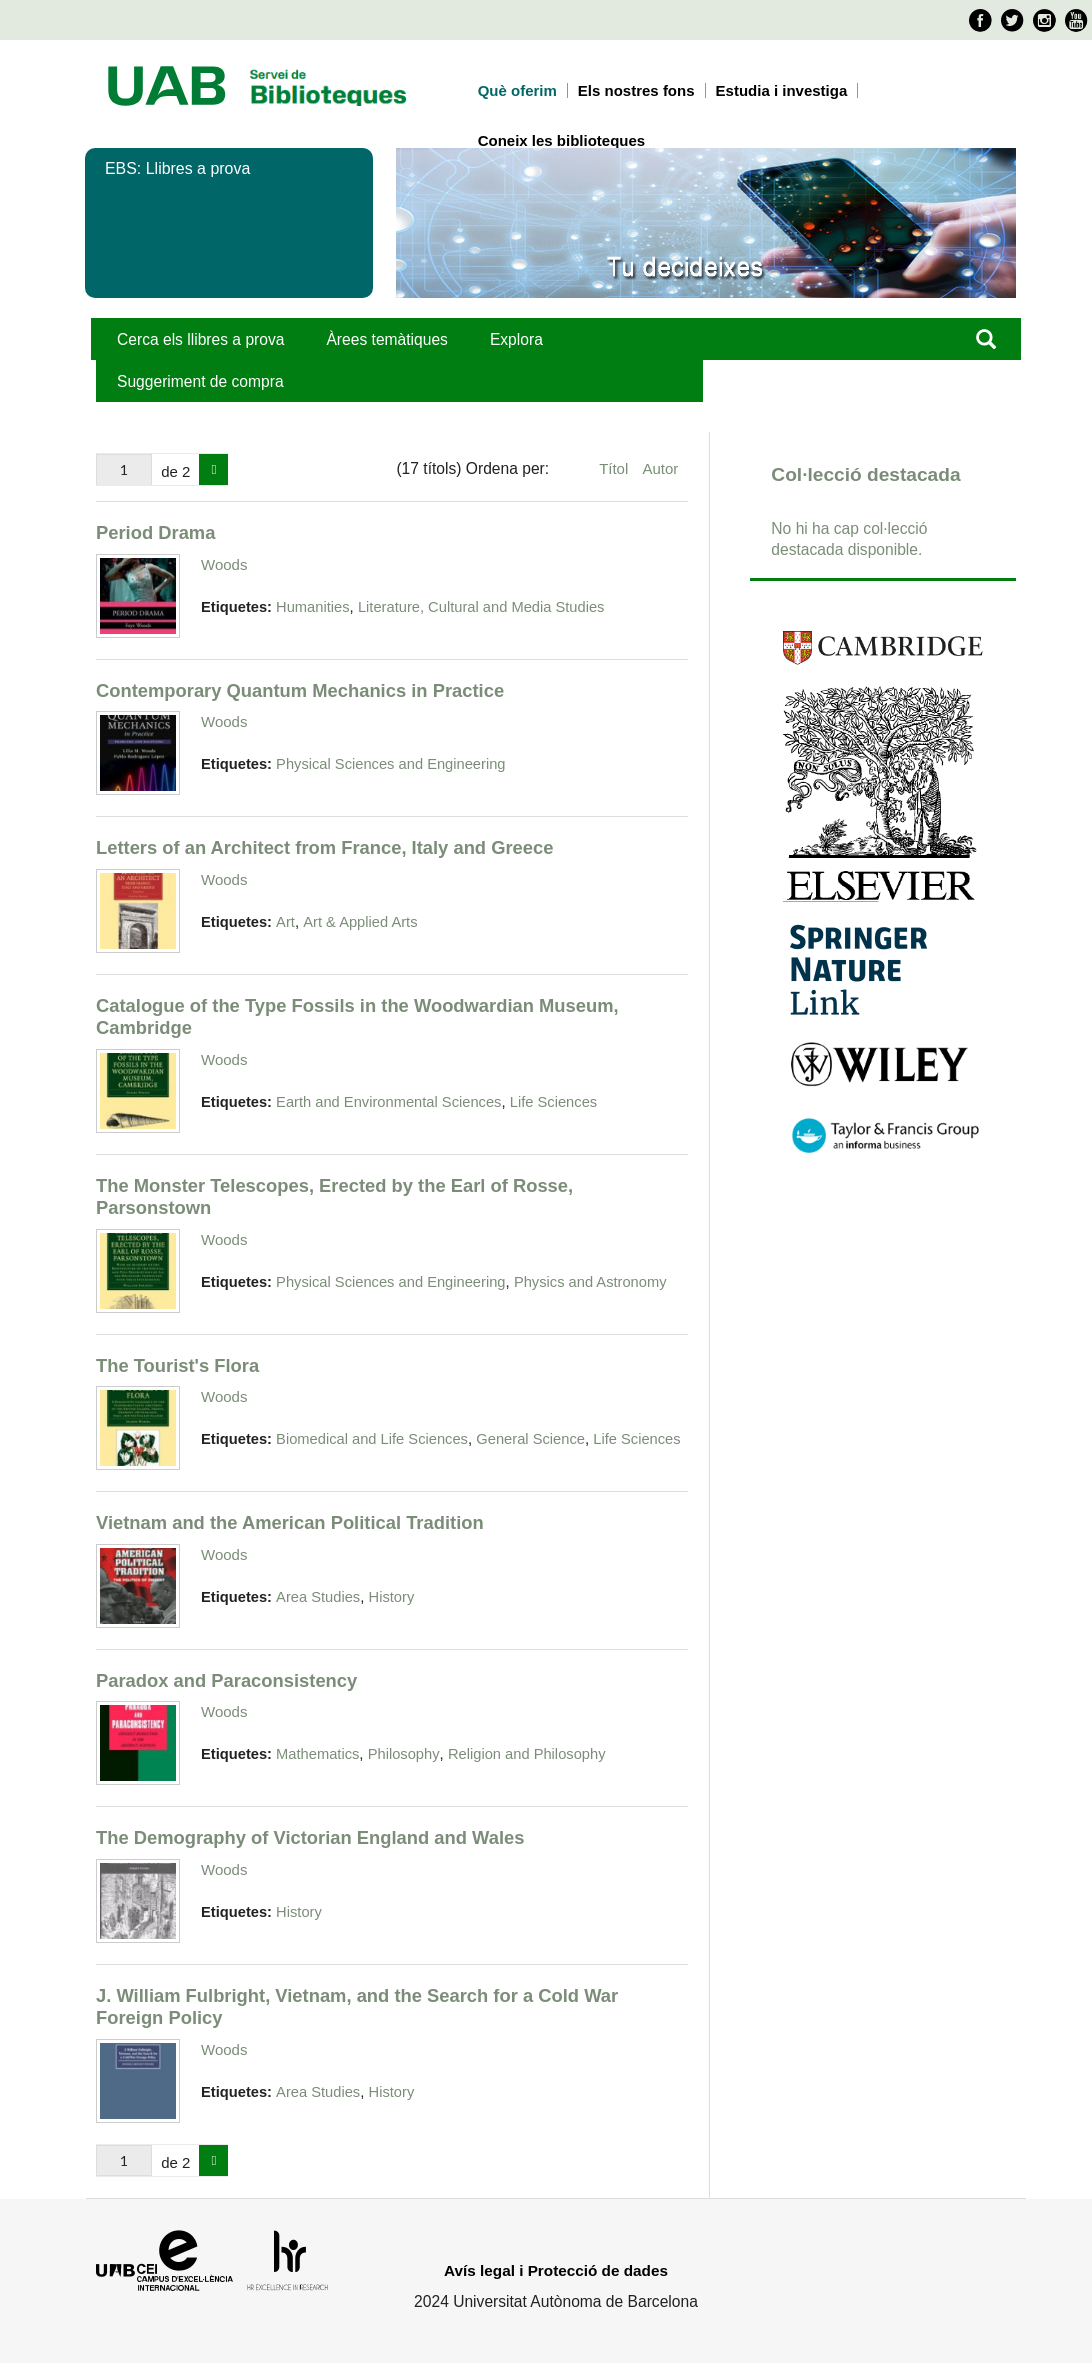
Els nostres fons (636, 90)
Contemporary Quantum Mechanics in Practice (300, 690)
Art (285, 922)
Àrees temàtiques (386, 339)
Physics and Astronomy (590, 1282)
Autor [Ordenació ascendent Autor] (660, 468)
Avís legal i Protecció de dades (556, 2270)
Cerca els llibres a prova (200, 339)
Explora (516, 339)
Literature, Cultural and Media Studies (481, 607)
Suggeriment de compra (200, 381)
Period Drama (155, 532)
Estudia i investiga (782, 90)
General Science (530, 1439)
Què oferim (517, 90)
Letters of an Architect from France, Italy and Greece (324, 847)
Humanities (312, 607)
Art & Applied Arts (360, 922)
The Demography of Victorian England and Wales (310, 1837)
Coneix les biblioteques (562, 140)
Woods (224, 564)
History (392, 1597)
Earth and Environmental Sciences (388, 1102)
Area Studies (318, 1597)
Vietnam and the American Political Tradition (290, 1522)
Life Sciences (553, 1102)
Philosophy (404, 1754)
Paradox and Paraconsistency (226, 1680)
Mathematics (317, 1754)
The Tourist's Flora (177, 1365)
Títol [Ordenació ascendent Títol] (615, 468)
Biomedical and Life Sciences (372, 1439)
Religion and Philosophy (527, 1754)
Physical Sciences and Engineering (390, 764)
